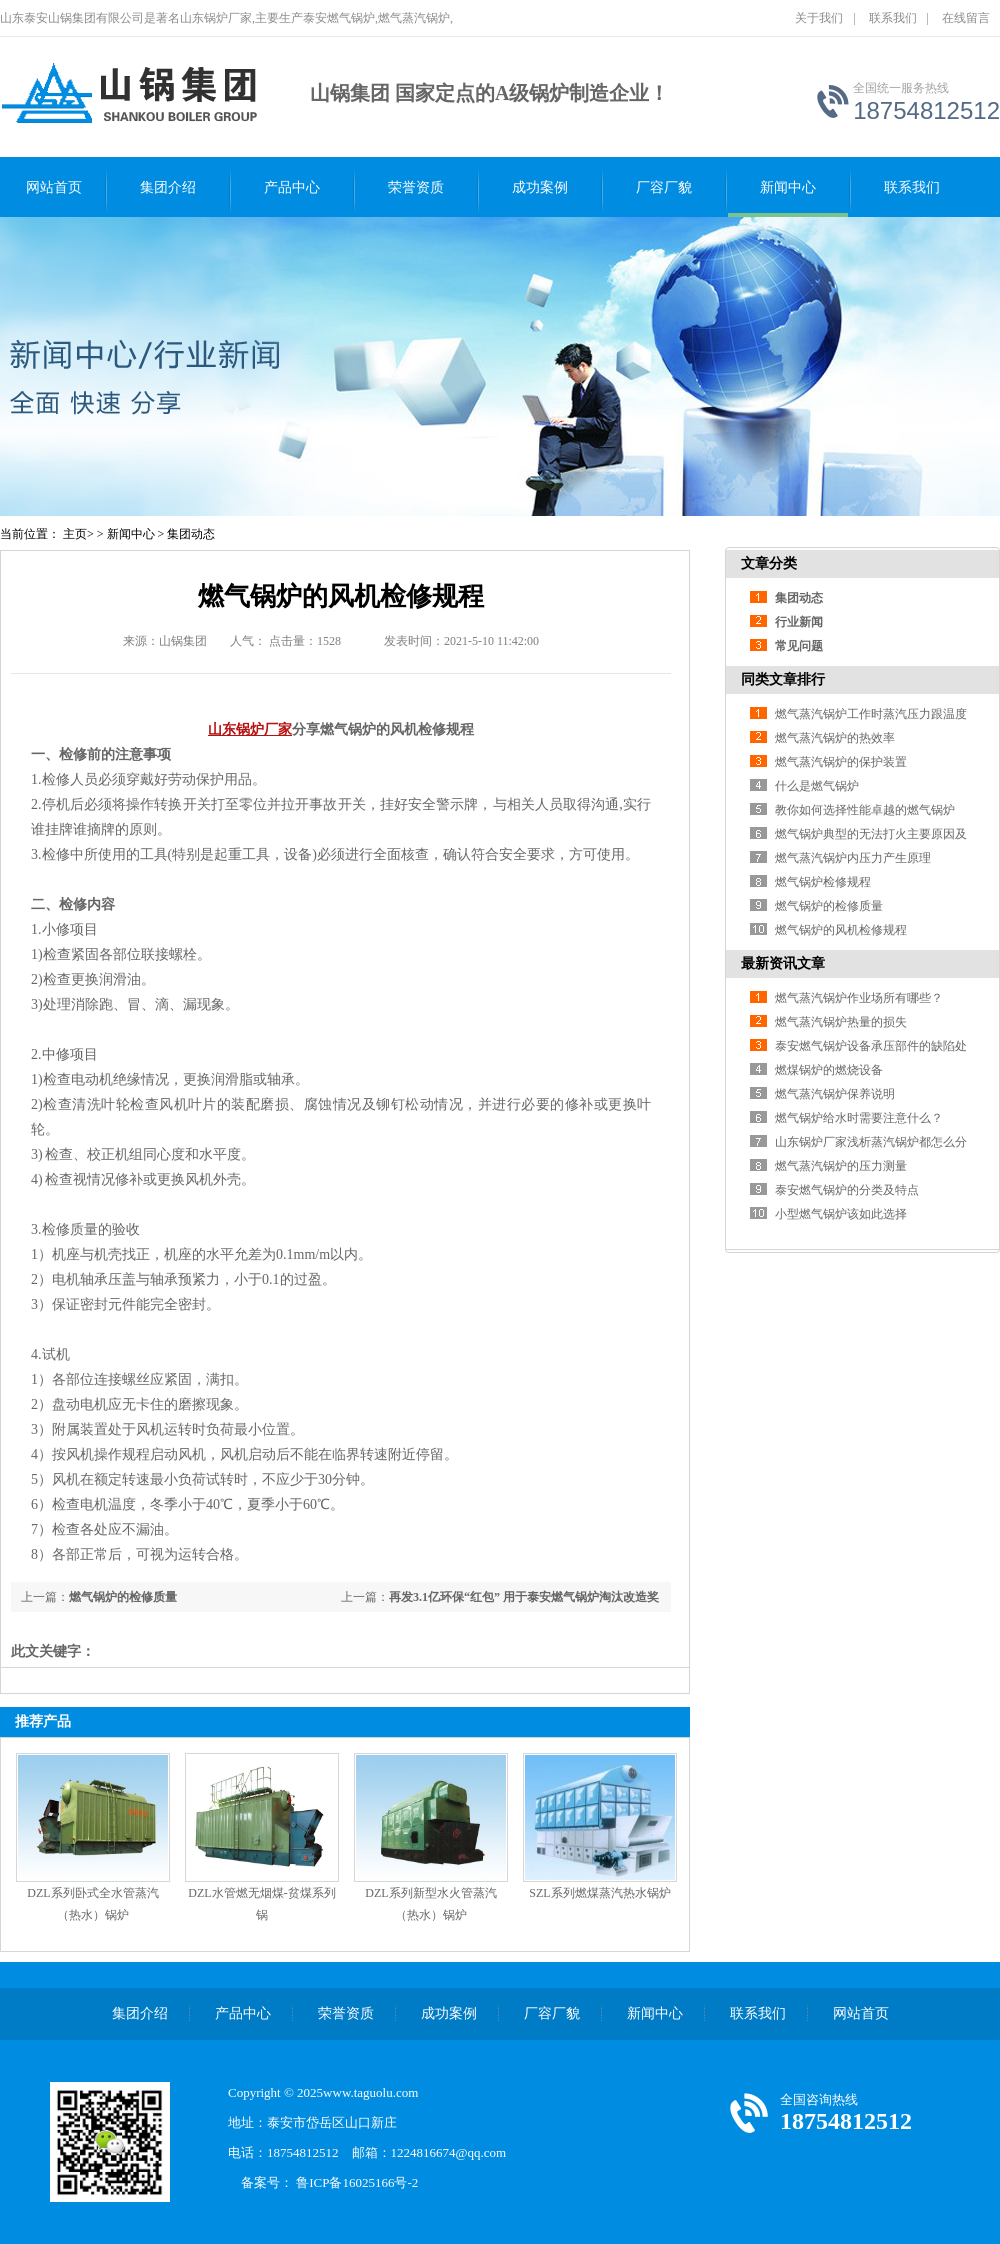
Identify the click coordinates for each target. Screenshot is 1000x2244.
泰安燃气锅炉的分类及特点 (847, 1190)
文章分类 (769, 563)
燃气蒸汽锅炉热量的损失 (841, 1022)
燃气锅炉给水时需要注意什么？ (859, 1118)
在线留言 (966, 18)
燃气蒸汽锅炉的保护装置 (841, 762)
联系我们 (893, 18)
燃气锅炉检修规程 (823, 882)
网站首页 (54, 187)
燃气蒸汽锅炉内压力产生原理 (853, 858)
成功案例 (540, 187)
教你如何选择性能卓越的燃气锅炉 (865, 810)
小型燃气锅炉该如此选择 (841, 1214)
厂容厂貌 (664, 187)
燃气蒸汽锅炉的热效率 (835, 738)
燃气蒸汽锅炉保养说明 (835, 1094)
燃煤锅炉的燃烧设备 (829, 1070)
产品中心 (292, 187)
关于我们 (819, 18)
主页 (75, 534)
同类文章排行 (783, 679)
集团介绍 (168, 187)
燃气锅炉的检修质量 (123, 1597)
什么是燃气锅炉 (817, 786)
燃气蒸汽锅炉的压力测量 (841, 1166)
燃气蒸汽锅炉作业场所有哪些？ (859, 998)
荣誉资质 (416, 187)
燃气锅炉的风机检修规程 (841, 930)
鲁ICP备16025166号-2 (363, 2182)
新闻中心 (788, 187)
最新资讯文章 (783, 963)
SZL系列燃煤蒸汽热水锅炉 (599, 1893)
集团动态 (191, 534)
